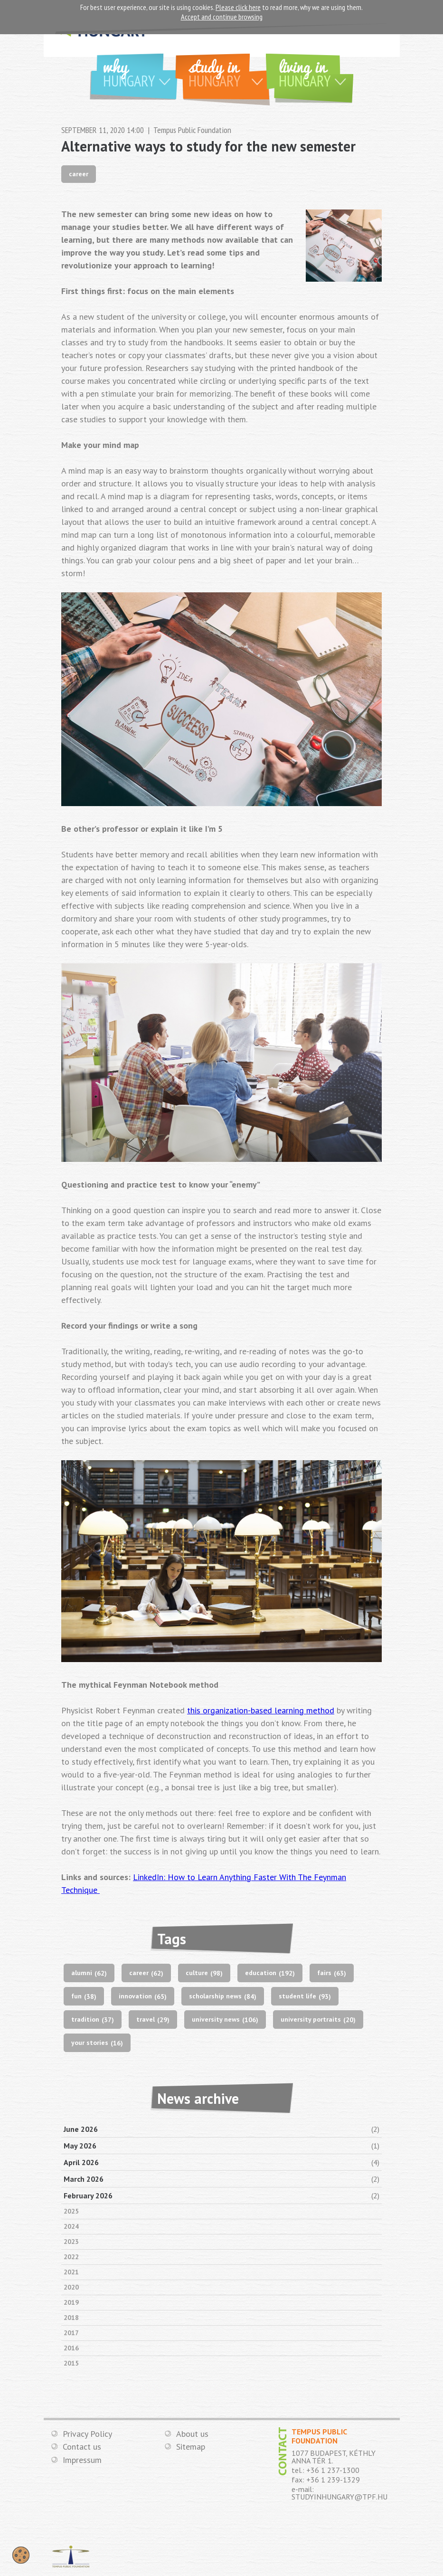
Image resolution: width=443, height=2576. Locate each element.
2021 (71, 2272)
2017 (71, 2333)
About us (192, 2434)
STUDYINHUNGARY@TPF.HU (339, 2496)
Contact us (82, 2447)
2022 (71, 2257)
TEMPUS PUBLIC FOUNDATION (70, 2556)
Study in (229, 72)
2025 (71, 2211)
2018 (71, 2317)
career (78, 174)
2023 (71, 2241)
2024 (71, 2226)
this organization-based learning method (260, 1710)
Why (140, 72)
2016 (71, 2348)
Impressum (82, 2460)
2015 (71, 2363)
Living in (316, 72)
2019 (71, 2302)
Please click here (238, 7)
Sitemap (190, 2447)
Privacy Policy (87, 2434)
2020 (71, 2287)
